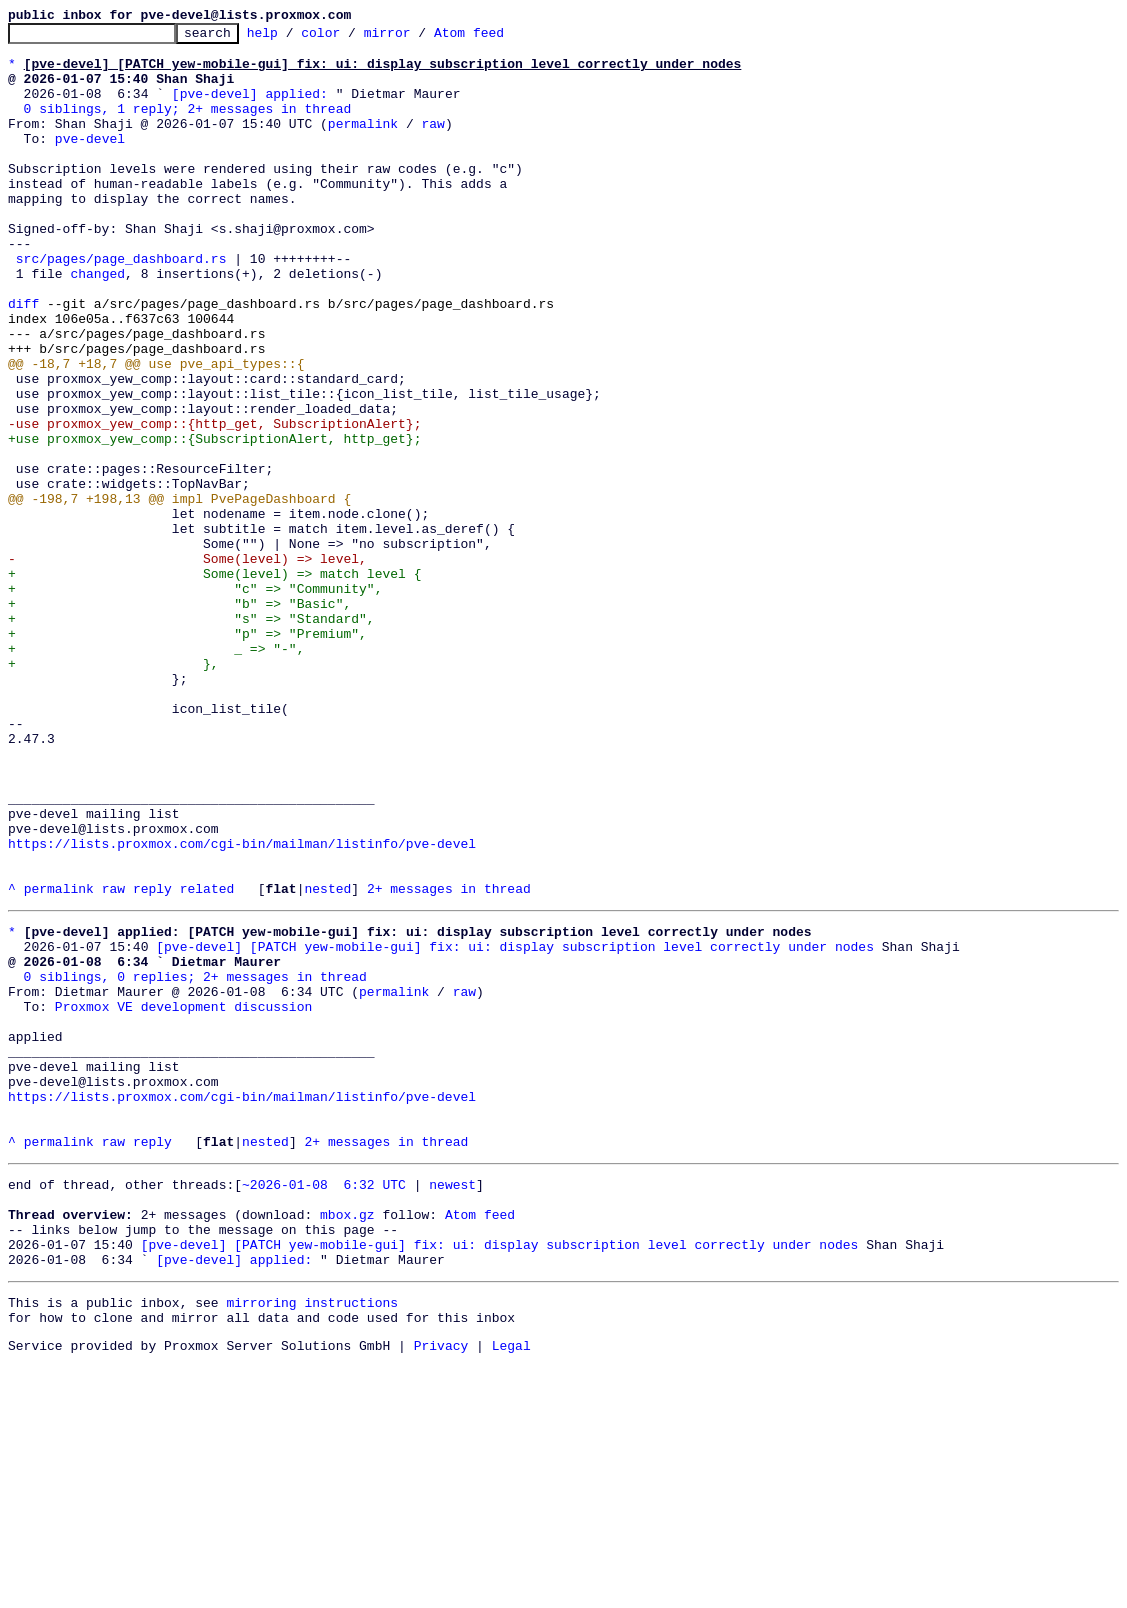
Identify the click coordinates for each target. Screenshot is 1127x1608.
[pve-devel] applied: (250, 108)
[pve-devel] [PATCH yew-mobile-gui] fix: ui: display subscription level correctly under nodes (515, 1126)
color (351, 38)
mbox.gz (347, 1442)
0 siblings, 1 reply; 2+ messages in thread (188, 126)
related (207, 1062)
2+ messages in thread (449, 1062)
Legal (511, 1591)
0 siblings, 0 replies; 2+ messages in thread (195, 1162)
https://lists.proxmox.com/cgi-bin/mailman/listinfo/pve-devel (242, 1008)
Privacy (441, 1591)
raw (432, 144)
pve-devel (90, 162)
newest (452, 1406)
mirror (418, 38)
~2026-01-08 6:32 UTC (324, 1406)
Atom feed (500, 38)
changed (97, 324)
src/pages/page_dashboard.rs (121, 306)
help (293, 38)
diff (23, 360)
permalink (363, 144)
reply (152, 1062)
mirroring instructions (312, 1542)
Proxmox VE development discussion (183, 1198)
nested (327, 1062)
